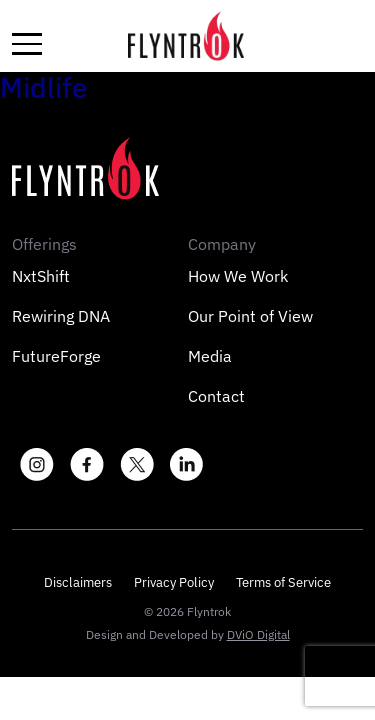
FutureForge (56, 356)
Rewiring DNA (61, 316)
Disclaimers (78, 582)
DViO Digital (258, 634)
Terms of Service (283, 582)
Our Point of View (250, 316)
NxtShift (41, 276)
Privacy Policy (174, 582)
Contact (216, 396)
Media (210, 356)
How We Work (238, 276)
